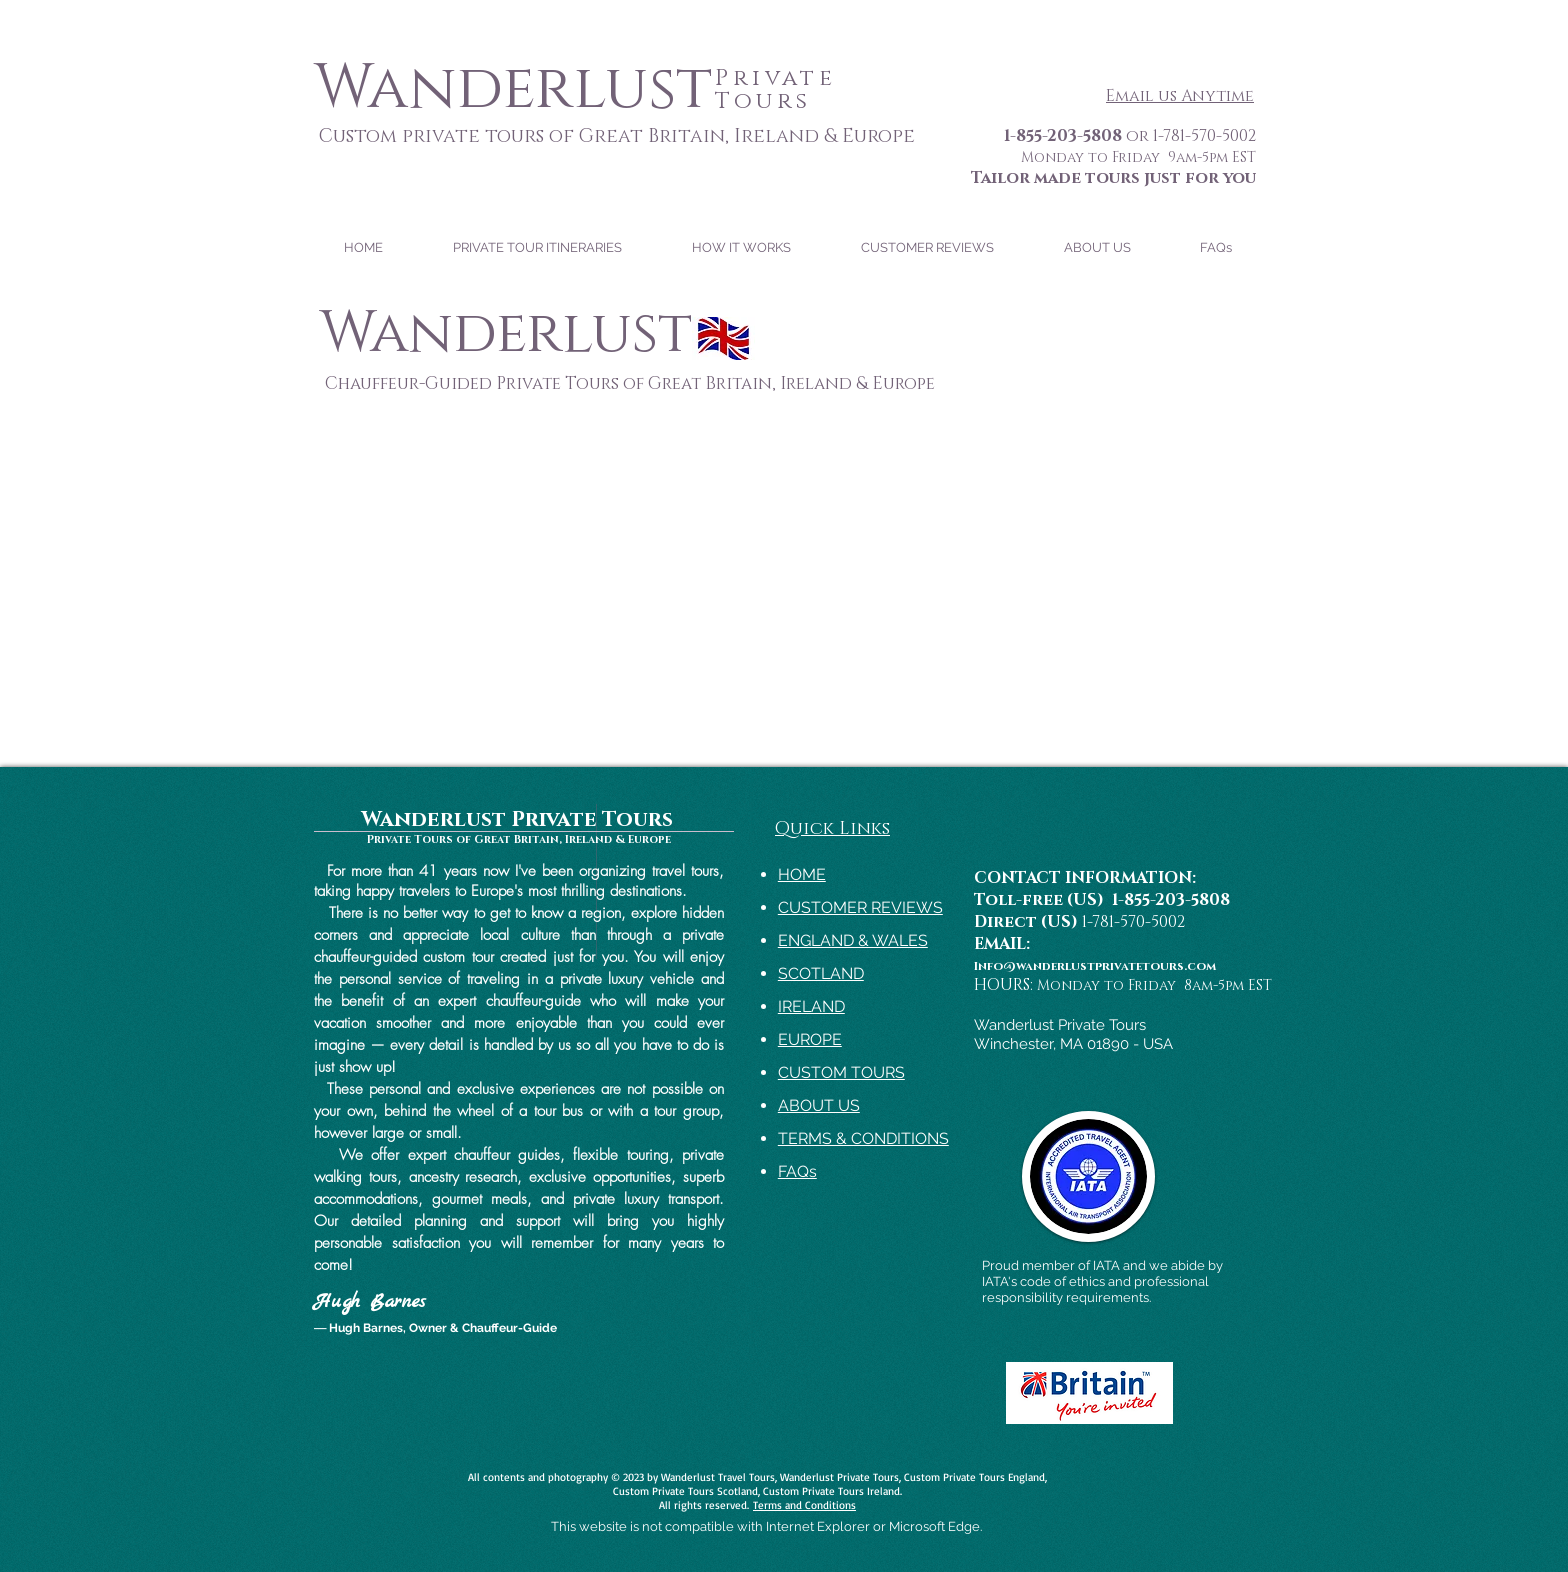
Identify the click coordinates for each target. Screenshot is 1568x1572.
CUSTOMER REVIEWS (860, 907)
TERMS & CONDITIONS (863, 1138)
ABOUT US (819, 1105)
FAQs (797, 1171)
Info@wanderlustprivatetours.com (1095, 966)
